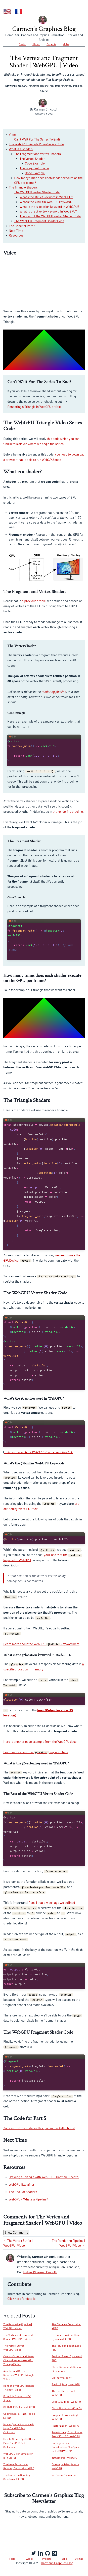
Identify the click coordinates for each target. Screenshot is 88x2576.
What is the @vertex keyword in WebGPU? (48, 211)
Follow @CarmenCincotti (40, 2272)
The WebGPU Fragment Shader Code (39, 221)
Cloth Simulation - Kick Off (67, 2408)
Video (13, 135)
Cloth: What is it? (61, 2377)
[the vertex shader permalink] (5, 646)
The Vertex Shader (32, 159)
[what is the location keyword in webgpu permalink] (1, 1655)
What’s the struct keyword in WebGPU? (46, 197)
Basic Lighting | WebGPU (66, 2384)
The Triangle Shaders (23, 187)
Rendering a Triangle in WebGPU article (34, 407)
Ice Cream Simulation (64, 2474)
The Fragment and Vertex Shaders (37, 154)
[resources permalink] (1, 2167)
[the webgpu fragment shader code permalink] (1, 2032)
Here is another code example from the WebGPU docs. (40, 1741)
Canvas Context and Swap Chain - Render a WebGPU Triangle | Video (18, 2360)
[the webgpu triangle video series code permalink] (1, 423)
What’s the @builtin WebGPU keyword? (46, 202)
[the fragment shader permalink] (5, 841)
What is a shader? (21, 149)
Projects (51, 44)
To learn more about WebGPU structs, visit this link (38, 1452)
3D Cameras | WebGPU (64, 2457)
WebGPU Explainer (21, 2184)
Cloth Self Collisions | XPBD (19, 2406)
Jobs (66, 44)
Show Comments (16, 2232)
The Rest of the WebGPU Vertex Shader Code (50, 216)
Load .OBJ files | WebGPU (66, 2401)
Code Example (35, 163)
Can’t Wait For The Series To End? (37, 139)
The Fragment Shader (34, 168)
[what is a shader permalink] (1, 472)
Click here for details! (21, 2298)
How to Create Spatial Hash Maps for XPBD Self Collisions (19, 2442)
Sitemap (78, 2558)
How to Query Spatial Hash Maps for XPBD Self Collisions (18, 2428)
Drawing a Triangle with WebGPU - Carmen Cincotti (44, 2177)
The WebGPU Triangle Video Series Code (36, 144)
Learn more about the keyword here (35, 1752)
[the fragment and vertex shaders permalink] (1, 591)
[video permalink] (1, 253)
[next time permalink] (1, 2140)
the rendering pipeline (68, 811)
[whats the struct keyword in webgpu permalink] (1, 1398)
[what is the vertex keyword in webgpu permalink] (1, 1763)
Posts (22, 44)
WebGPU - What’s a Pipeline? (28, 2199)
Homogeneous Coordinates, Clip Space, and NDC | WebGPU (66, 2446)
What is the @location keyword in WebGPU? (49, 207)
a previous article (34, 601)
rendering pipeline (53, 692)
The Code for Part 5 (22, 226)
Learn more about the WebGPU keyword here (41, 1644)
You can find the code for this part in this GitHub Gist (39, 2128)
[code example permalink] (5, 713)
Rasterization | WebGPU (65, 2425)
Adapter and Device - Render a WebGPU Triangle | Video (19, 2374)
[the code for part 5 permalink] (1, 2118)
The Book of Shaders (23, 2192)
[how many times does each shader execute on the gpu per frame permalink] (1, 975)
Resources (16, 235)
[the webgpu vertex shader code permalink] (1, 1293)
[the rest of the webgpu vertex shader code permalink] (1, 1794)
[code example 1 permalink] (5, 897)
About (36, 44)
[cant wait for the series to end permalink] (5, 381)
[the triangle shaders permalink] (1, 1100)
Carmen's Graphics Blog (44, 29)
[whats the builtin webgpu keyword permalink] (1, 1463)
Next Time (16, 231)
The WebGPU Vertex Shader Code (37, 192)
